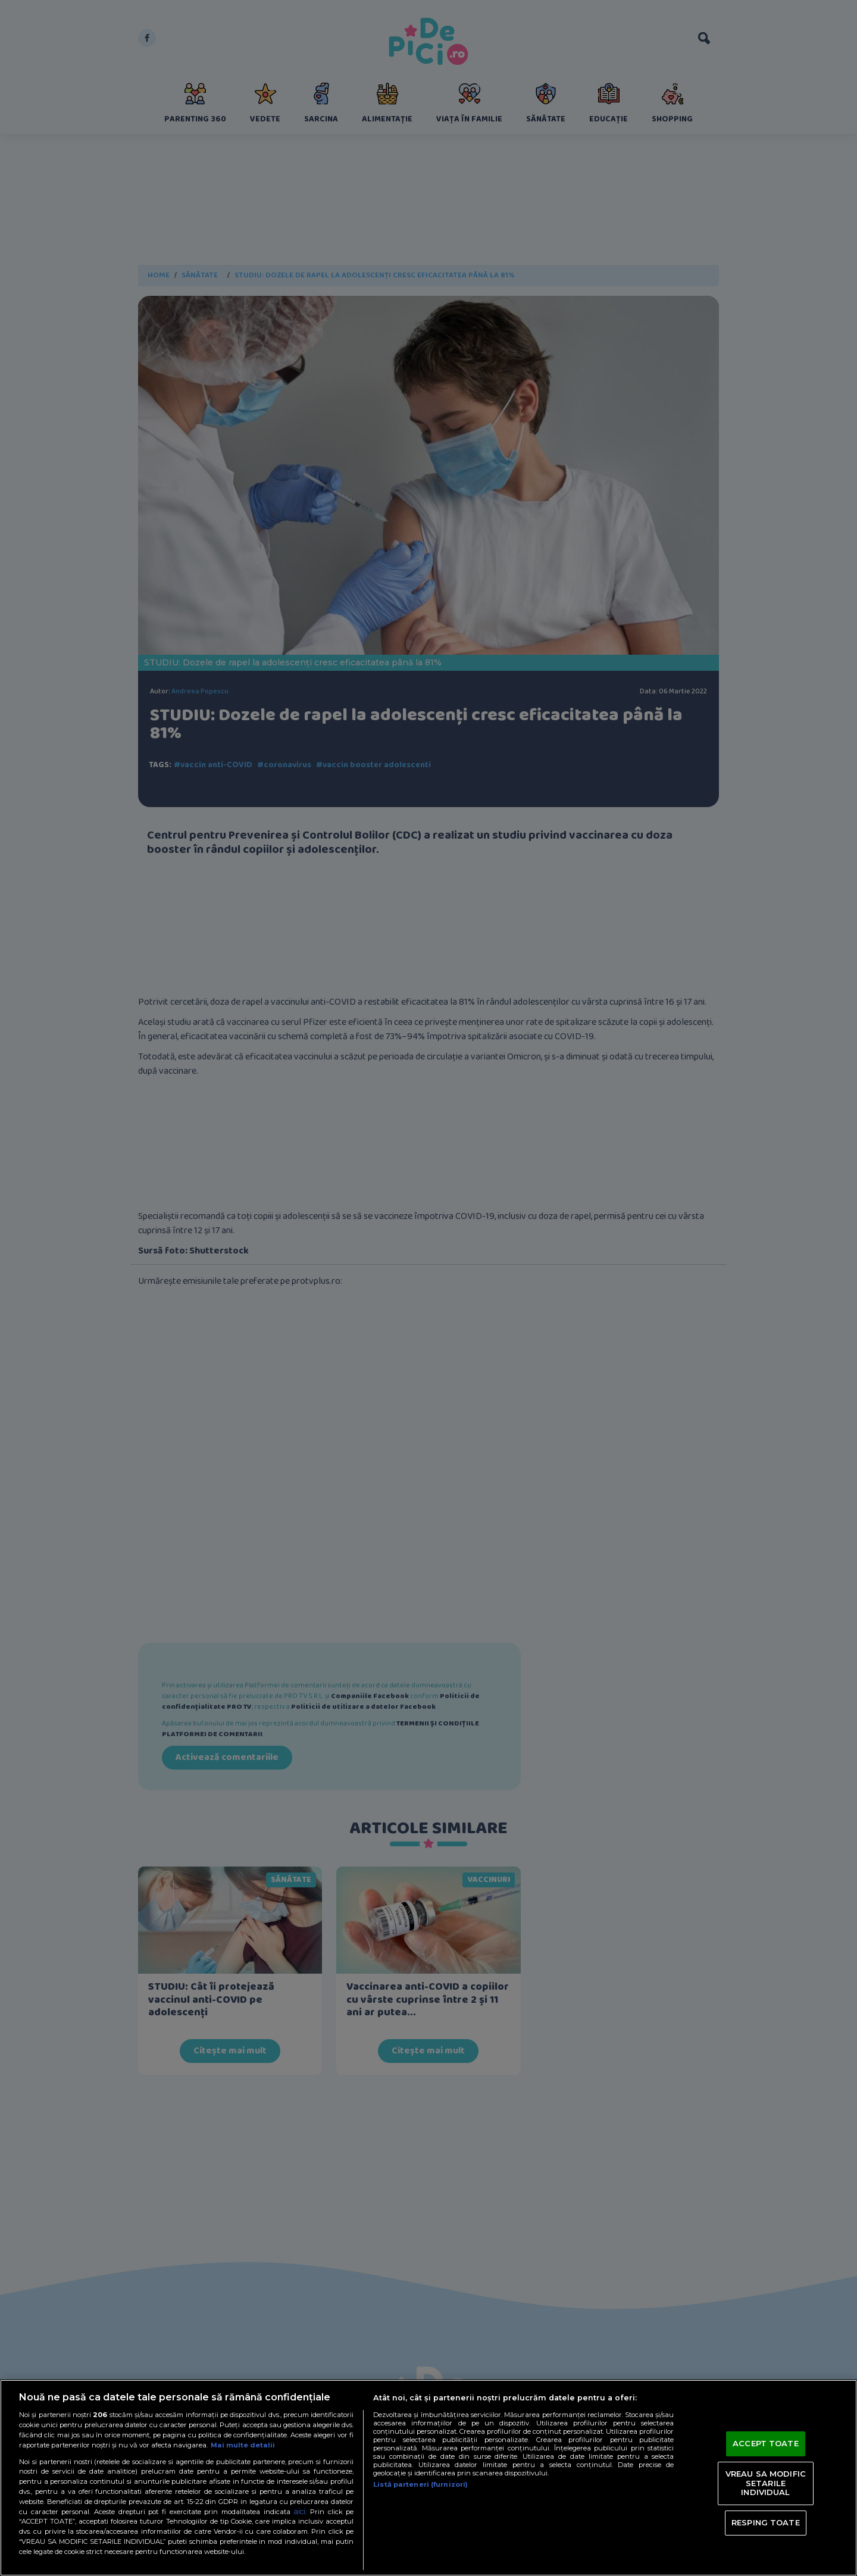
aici (299, 2511)
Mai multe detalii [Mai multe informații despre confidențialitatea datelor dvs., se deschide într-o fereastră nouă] (243, 2445)
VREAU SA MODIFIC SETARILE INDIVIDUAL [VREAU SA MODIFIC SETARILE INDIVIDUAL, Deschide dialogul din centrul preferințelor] (765, 2483)
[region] (428, 2478)
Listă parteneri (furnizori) (420, 2484)
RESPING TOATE (765, 2522)
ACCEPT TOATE (766, 2443)
